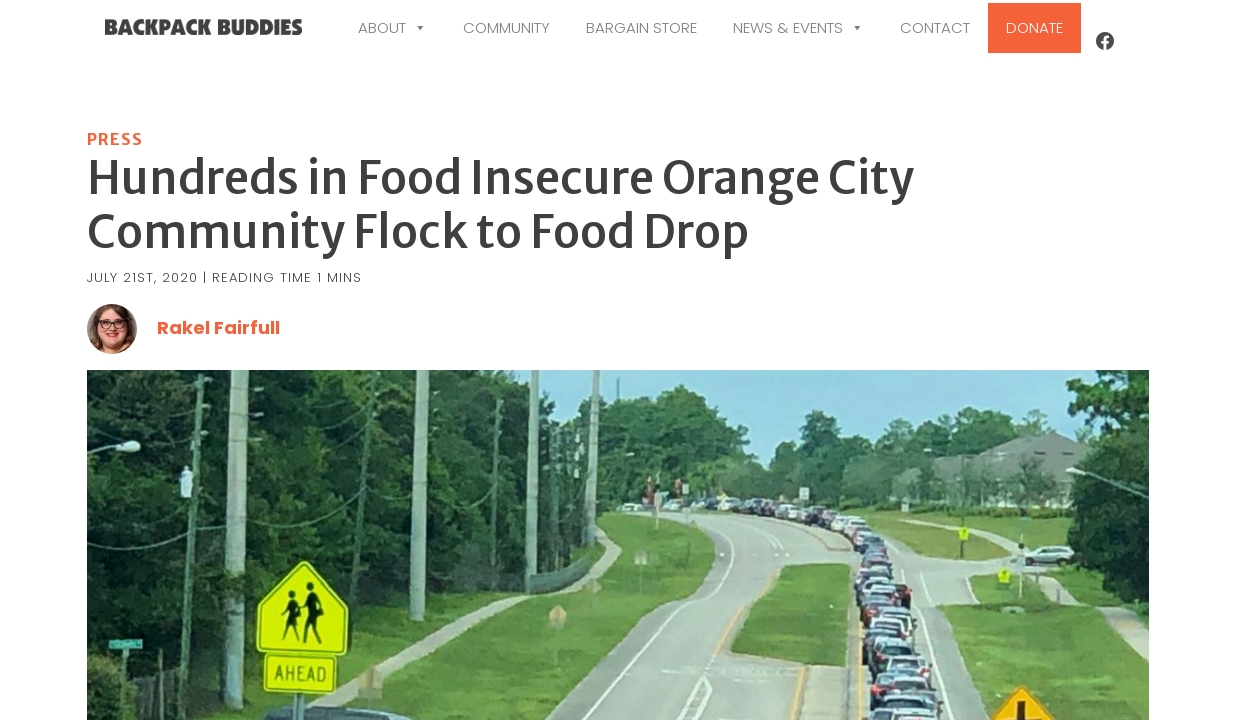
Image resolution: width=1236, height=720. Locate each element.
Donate (1034, 27)
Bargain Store (641, 27)
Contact (935, 27)
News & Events (798, 27)
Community (506, 27)
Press (115, 184)
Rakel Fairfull (218, 373)
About (392, 27)
